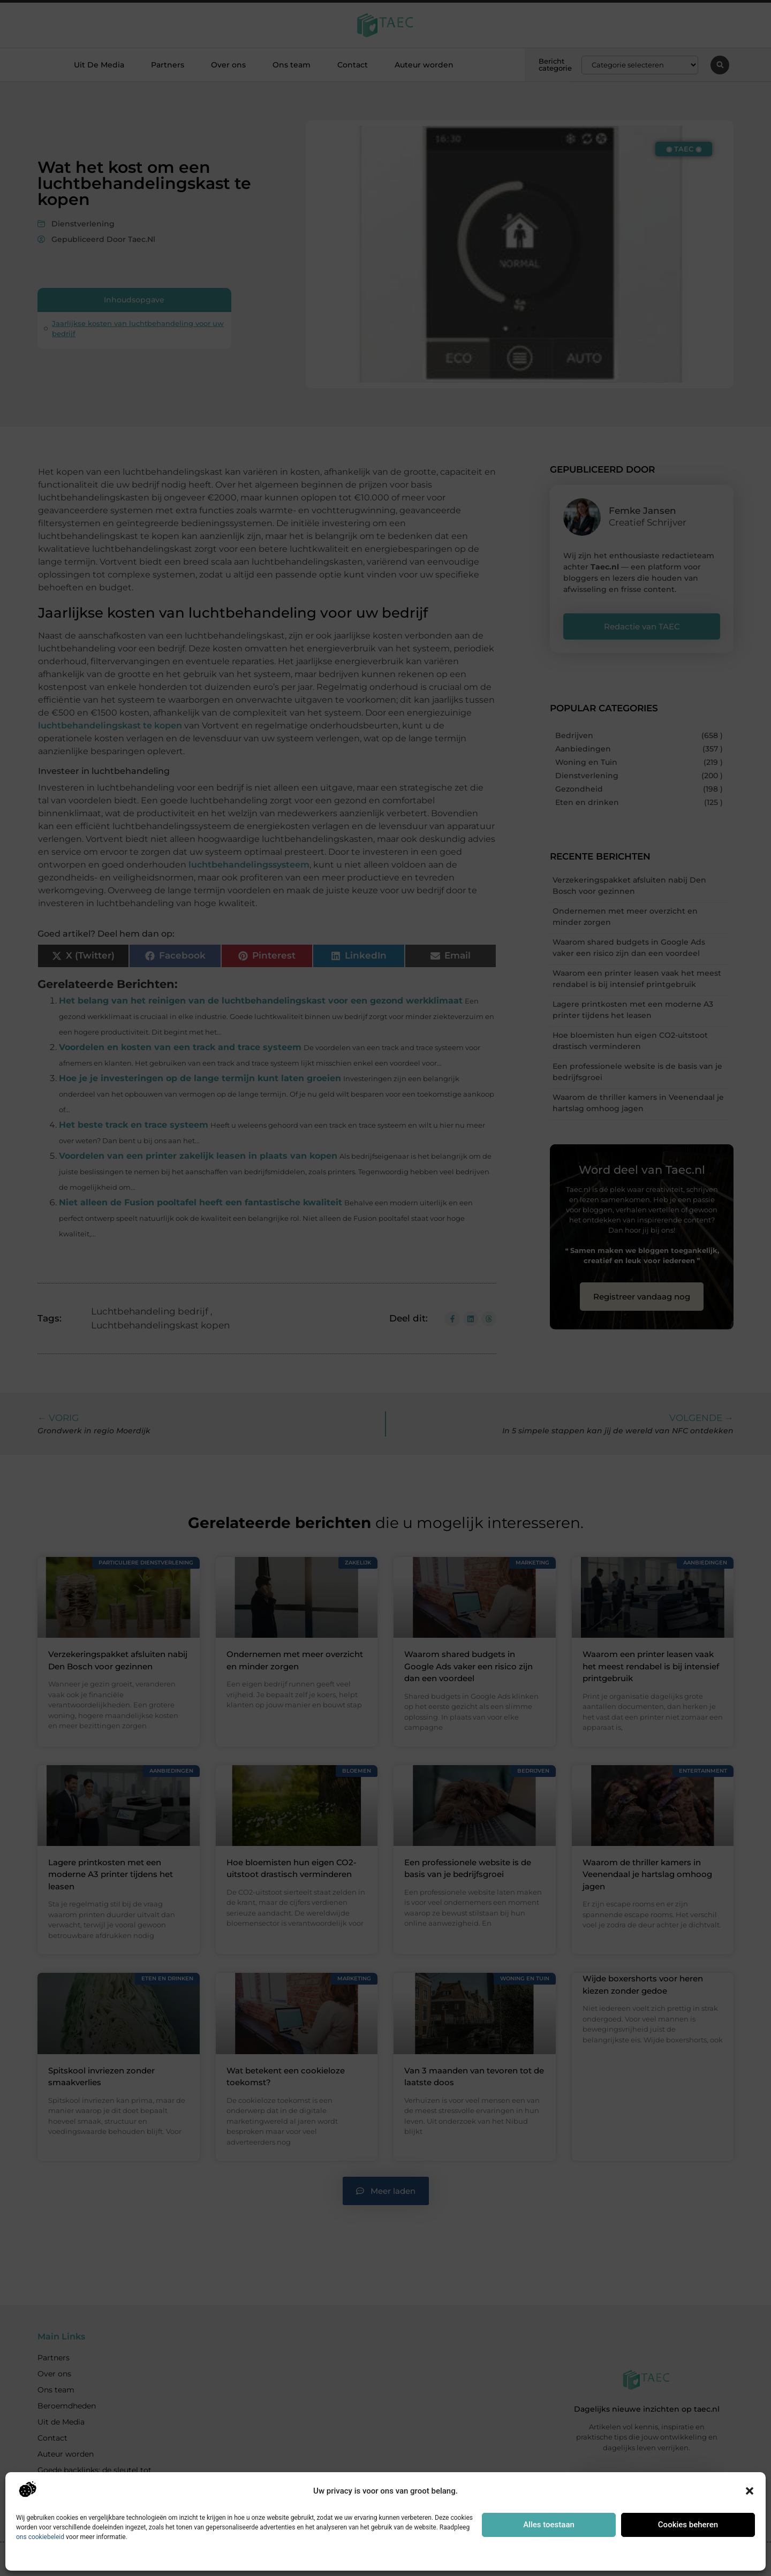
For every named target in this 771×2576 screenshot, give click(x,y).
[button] (749, 2491)
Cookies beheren (688, 2524)
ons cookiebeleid (40, 2537)
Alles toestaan (549, 2524)
